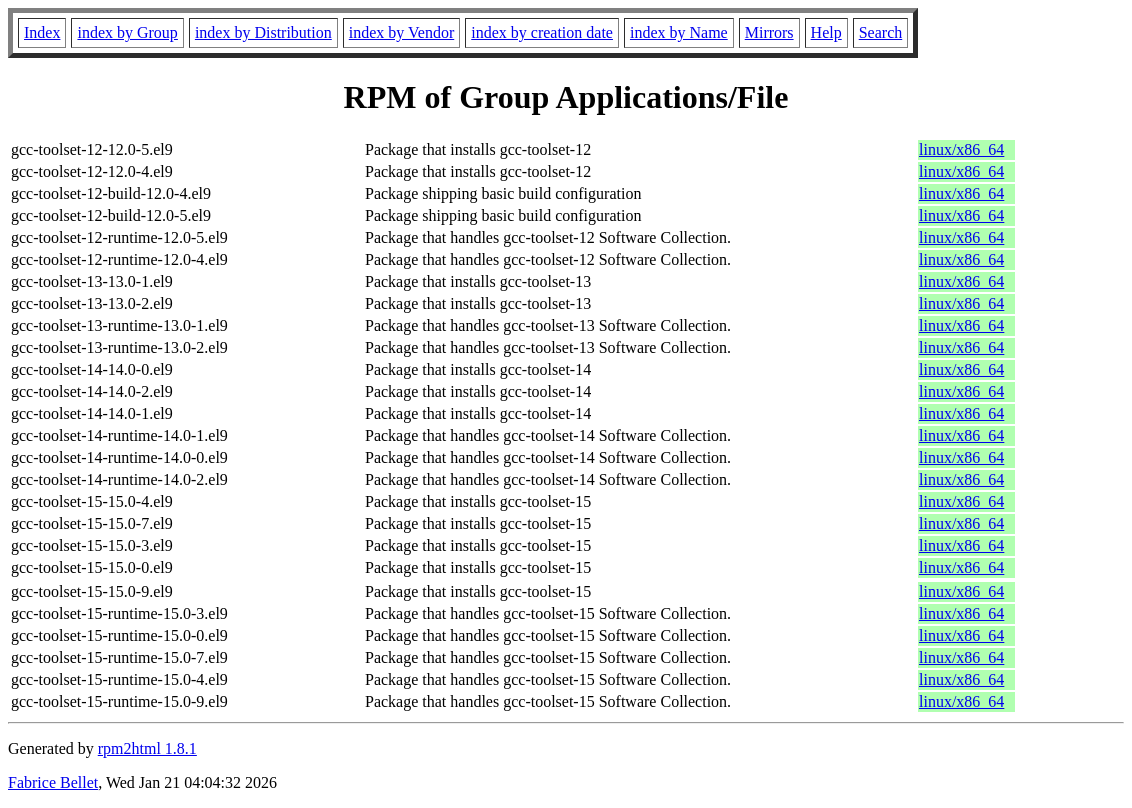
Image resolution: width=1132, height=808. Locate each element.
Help (826, 32)
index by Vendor (401, 32)
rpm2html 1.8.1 (147, 748)
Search (881, 32)
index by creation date (542, 32)
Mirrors (769, 32)
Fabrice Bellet (53, 782)
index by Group (127, 32)
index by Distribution (263, 32)
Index (42, 32)
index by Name (679, 32)
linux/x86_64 (961, 149)
